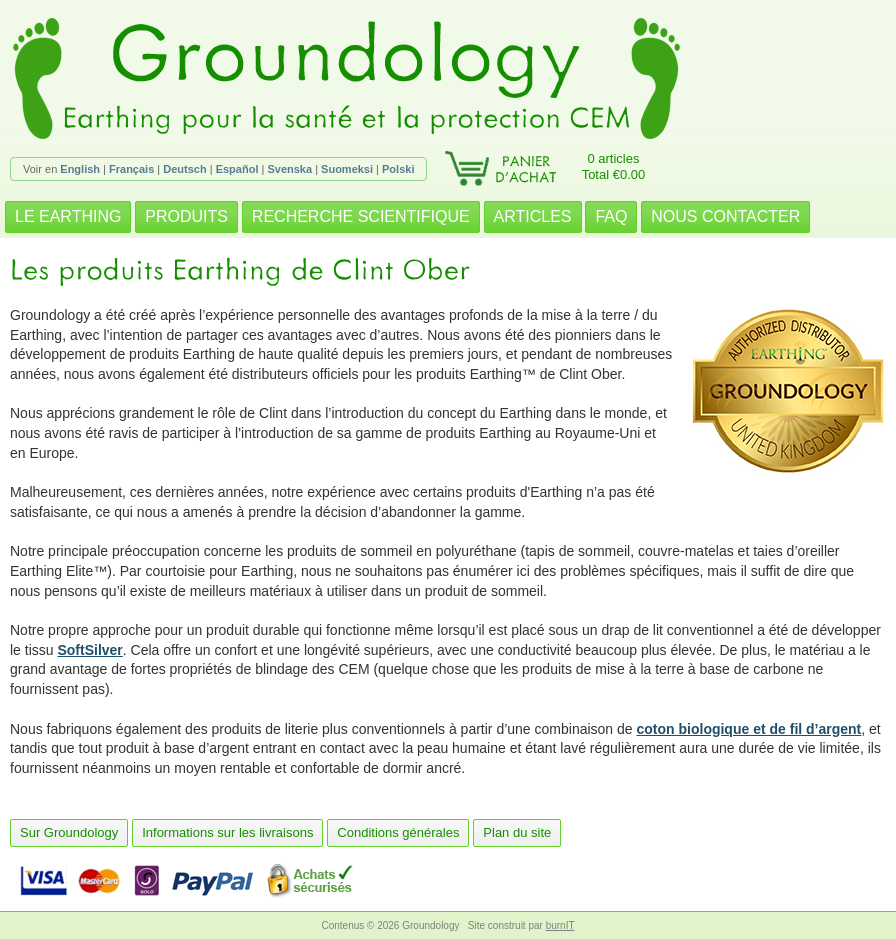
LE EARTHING (68, 216)
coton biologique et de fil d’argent (749, 729)
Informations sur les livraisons (227, 832)
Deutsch (184, 169)
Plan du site (517, 832)
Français (131, 169)
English (80, 169)
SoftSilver (89, 650)
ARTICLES (533, 216)
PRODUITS (186, 216)
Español (237, 169)
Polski (398, 169)
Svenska (289, 169)
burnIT (560, 925)
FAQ (611, 216)
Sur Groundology (69, 832)
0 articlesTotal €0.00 (614, 166)
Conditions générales (398, 832)
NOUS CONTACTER (725, 216)
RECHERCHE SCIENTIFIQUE (361, 216)
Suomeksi (347, 169)
